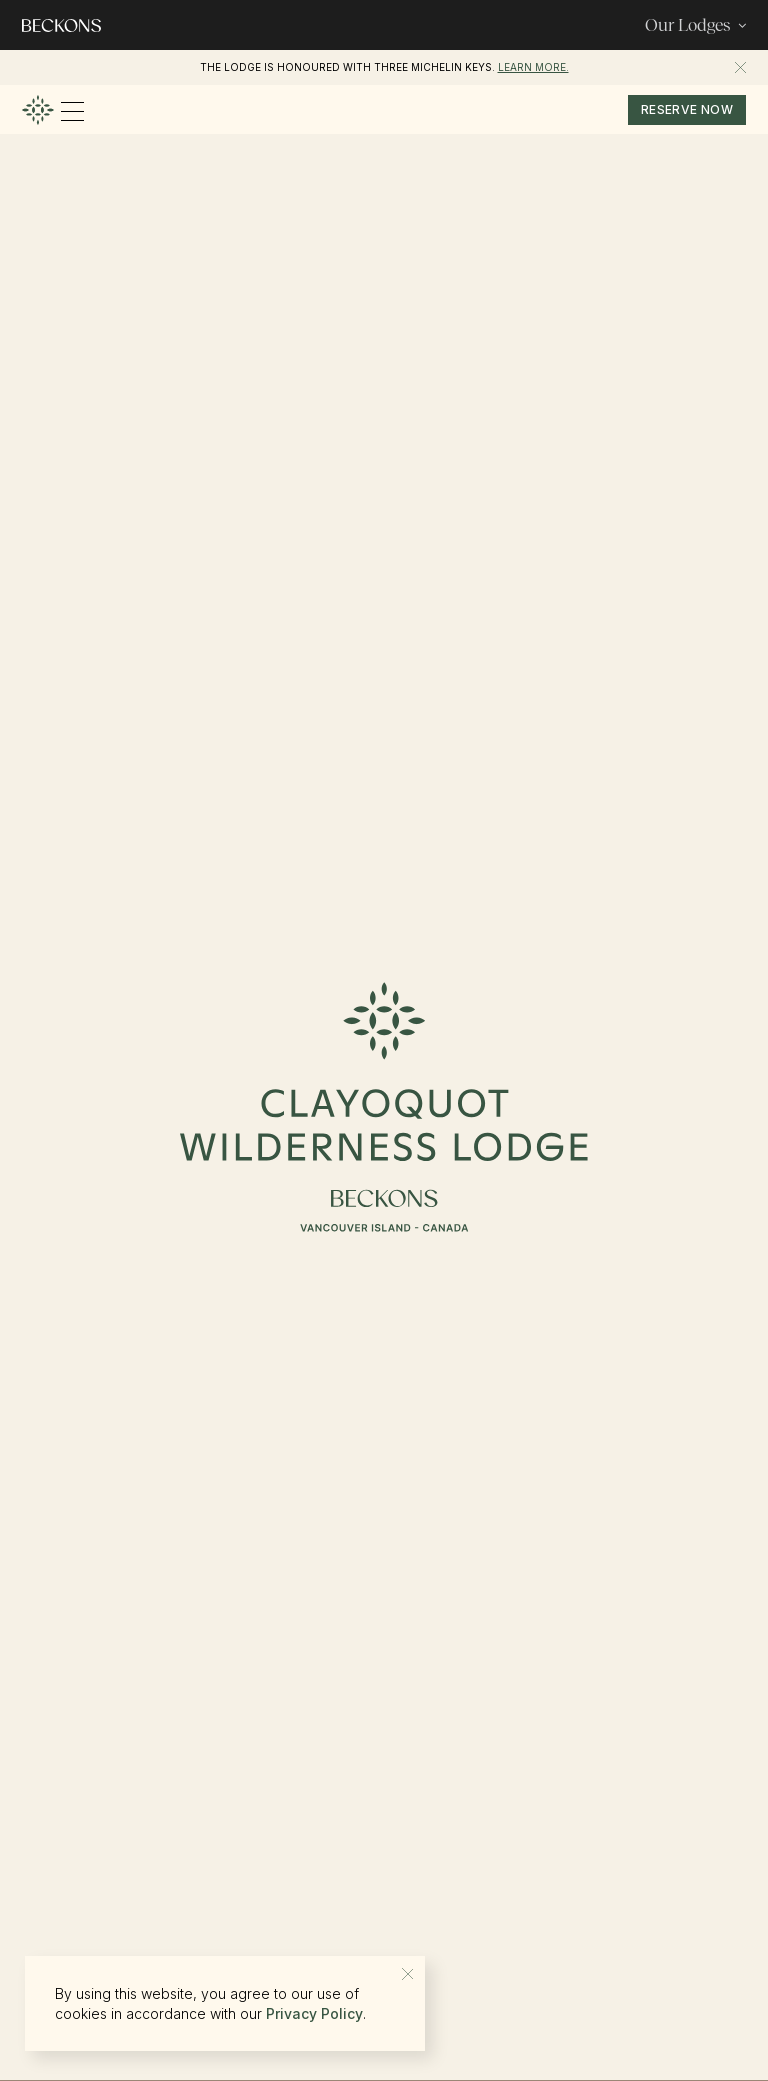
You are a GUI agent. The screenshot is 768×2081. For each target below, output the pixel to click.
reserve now (687, 109)
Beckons (522, 67)
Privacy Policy (314, 2013)
